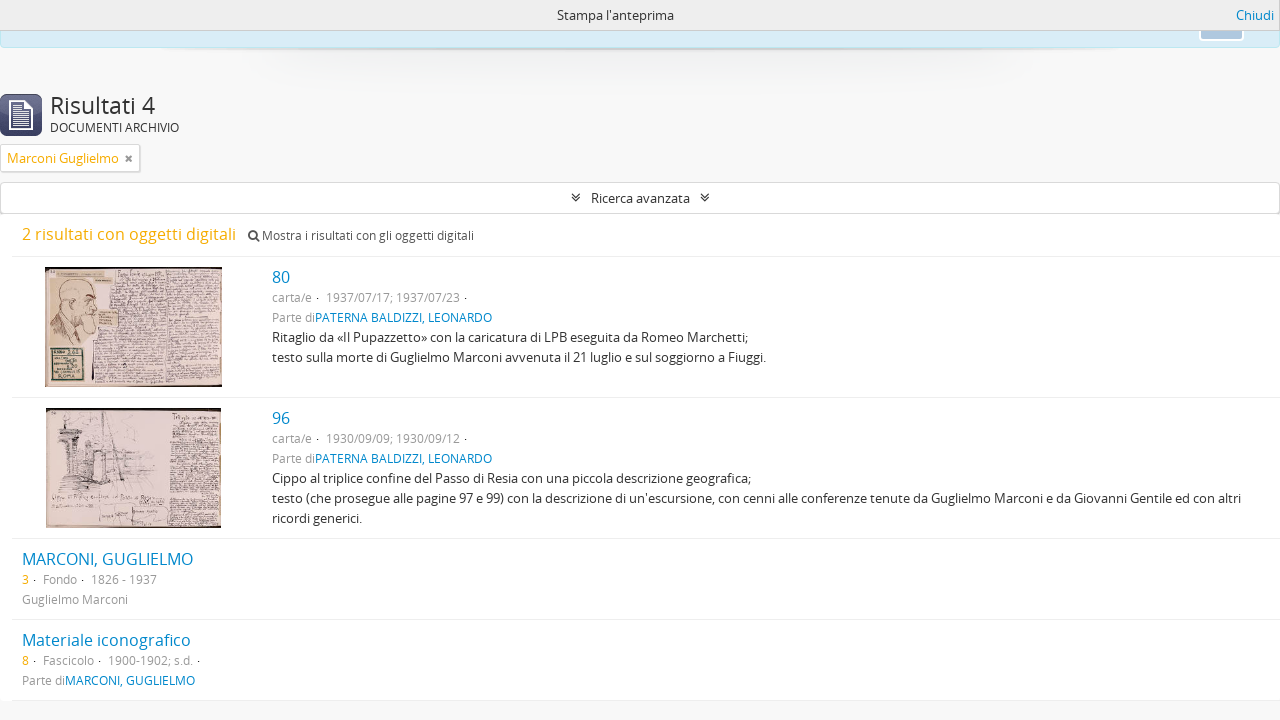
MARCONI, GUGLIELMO (107, 559)
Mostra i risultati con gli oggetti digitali (361, 235)
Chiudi (1255, 15)
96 (281, 418)
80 (281, 277)
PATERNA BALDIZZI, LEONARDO (403, 317)
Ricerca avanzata (640, 198)
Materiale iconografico (106, 640)
